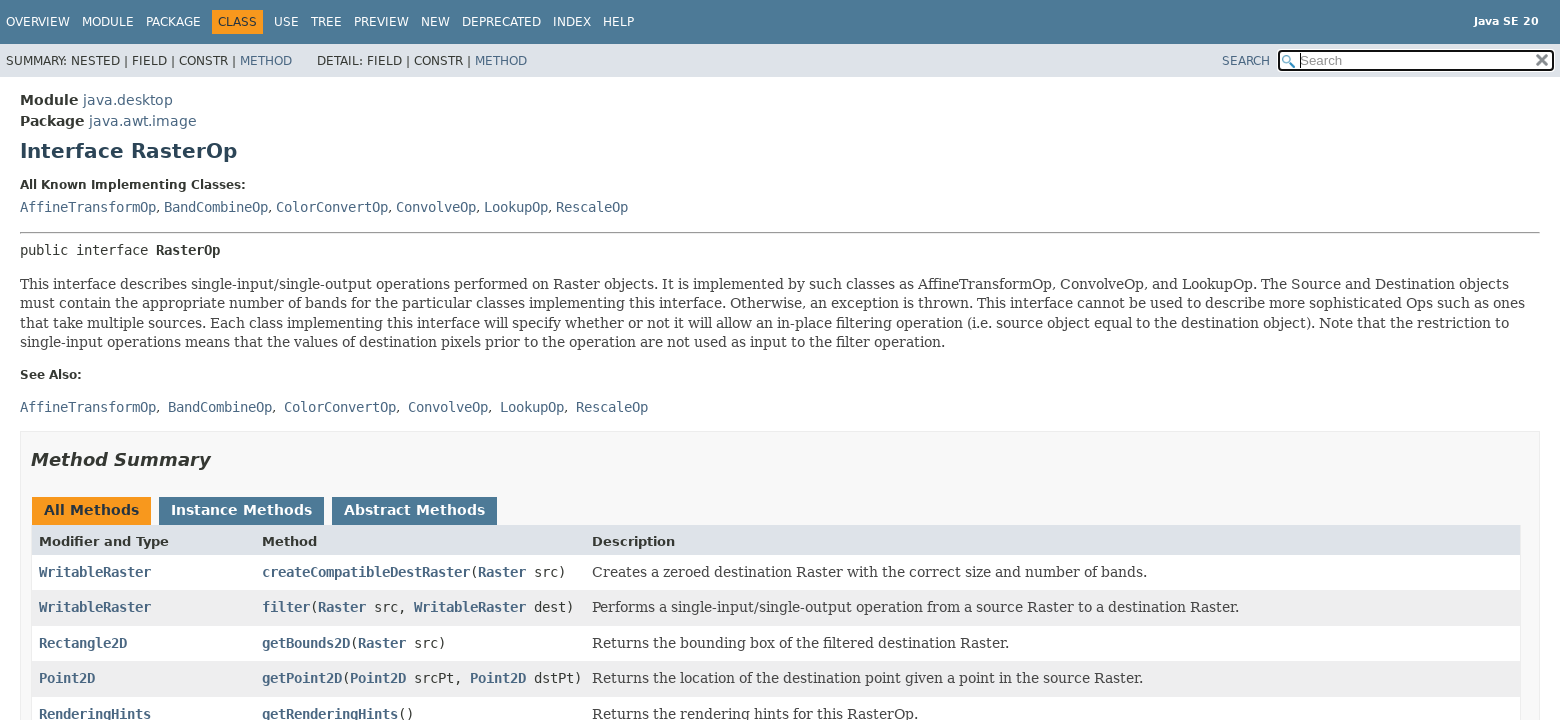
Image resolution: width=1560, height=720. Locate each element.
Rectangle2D (83, 643)
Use (286, 22)
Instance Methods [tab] (241, 510)
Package (173, 22)
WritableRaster (95, 572)
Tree (326, 22)
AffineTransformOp (88, 207)
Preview (381, 22)
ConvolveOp (436, 207)
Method (266, 61)
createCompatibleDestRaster (366, 572)
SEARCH (1246, 61)
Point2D (67, 678)
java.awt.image (143, 121)
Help (618, 22)
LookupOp (516, 207)
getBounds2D (306, 643)
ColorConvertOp (332, 207)
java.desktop (128, 100)
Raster (502, 572)
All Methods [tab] (91, 510)
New (435, 22)
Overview (38, 22)
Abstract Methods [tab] (414, 510)
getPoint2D (302, 678)
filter (286, 607)
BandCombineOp (216, 207)
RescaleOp (592, 207)
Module (108, 22)
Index (572, 22)
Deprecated (501, 22)
